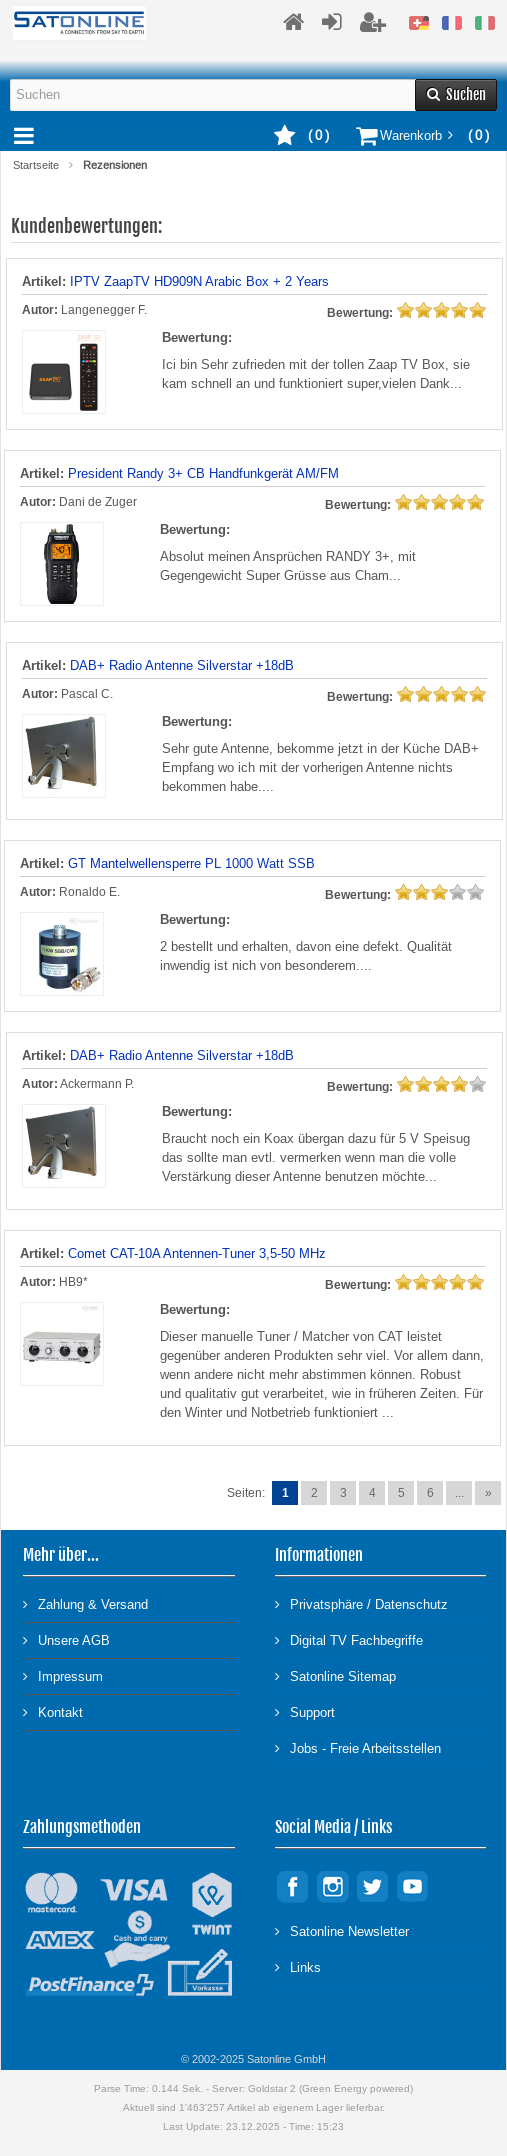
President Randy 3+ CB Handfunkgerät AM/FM (203, 473)
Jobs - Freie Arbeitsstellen (358, 1747)
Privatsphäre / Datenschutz (361, 1603)
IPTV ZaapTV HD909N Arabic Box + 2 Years (199, 281)
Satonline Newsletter (342, 1930)
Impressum (63, 1675)
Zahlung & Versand (85, 1603)
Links (298, 1966)
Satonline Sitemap (335, 1675)
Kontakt (53, 1711)
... (459, 1493)
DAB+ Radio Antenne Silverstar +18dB (182, 665)
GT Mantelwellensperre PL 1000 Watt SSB (191, 863)
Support (305, 1711)
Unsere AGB (66, 1639)
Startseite (36, 165)
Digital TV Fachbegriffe (349, 1639)
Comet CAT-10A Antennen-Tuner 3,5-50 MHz (197, 1253)
